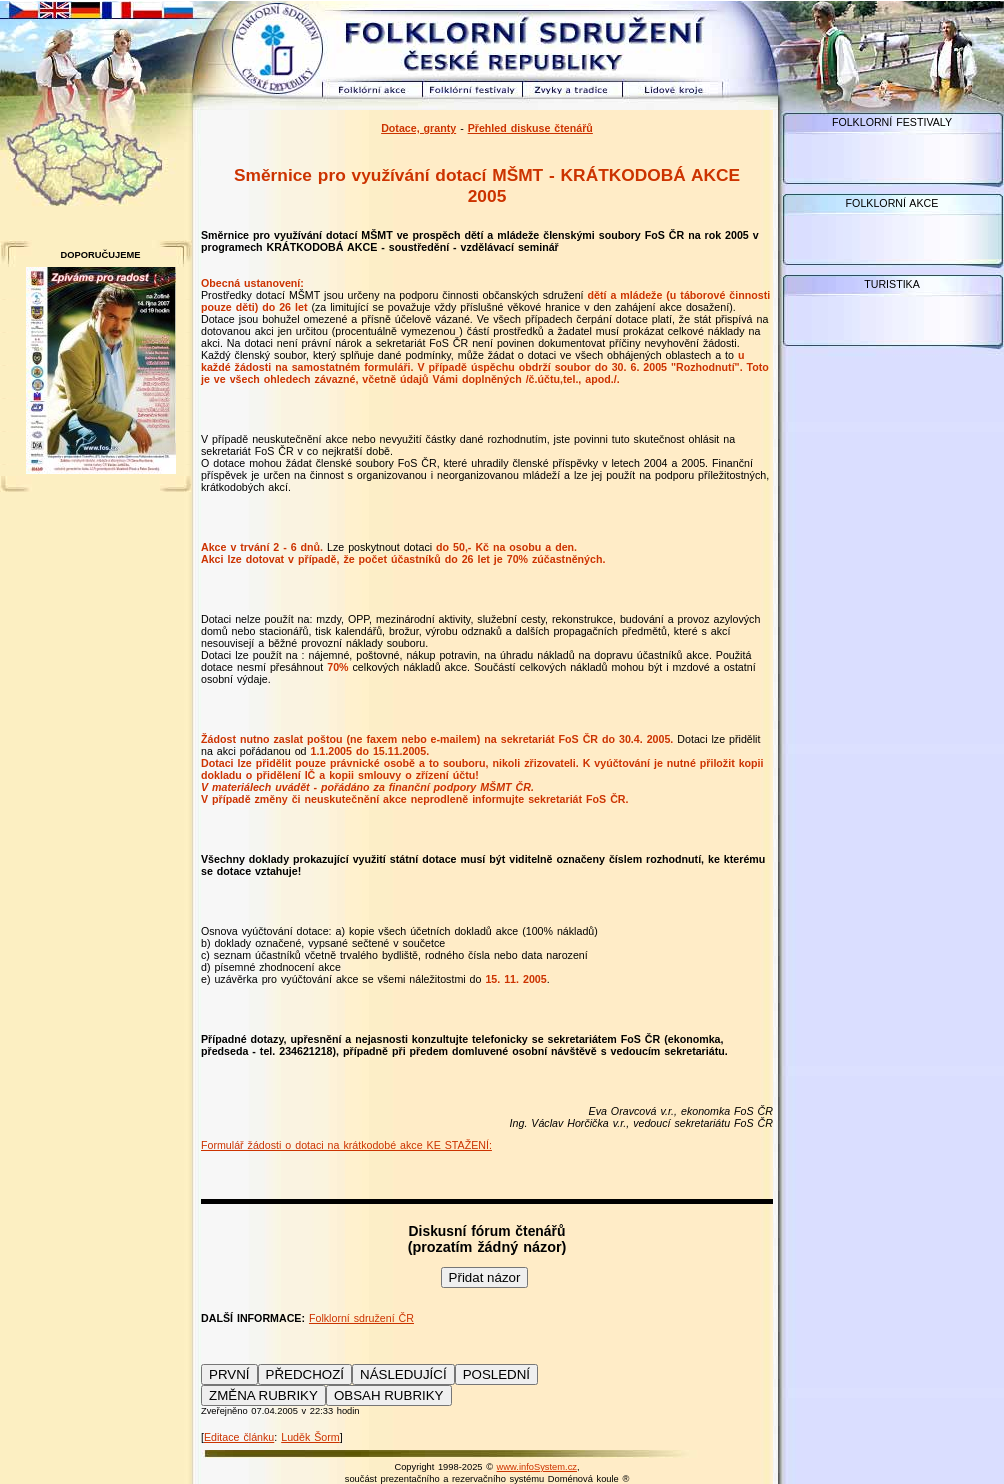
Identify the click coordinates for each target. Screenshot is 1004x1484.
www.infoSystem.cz (537, 1467)
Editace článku (239, 1437)
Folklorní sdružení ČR (361, 1318)
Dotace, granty (418, 128)
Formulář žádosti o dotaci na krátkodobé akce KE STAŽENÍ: (346, 1145)
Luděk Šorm (310, 1437)
